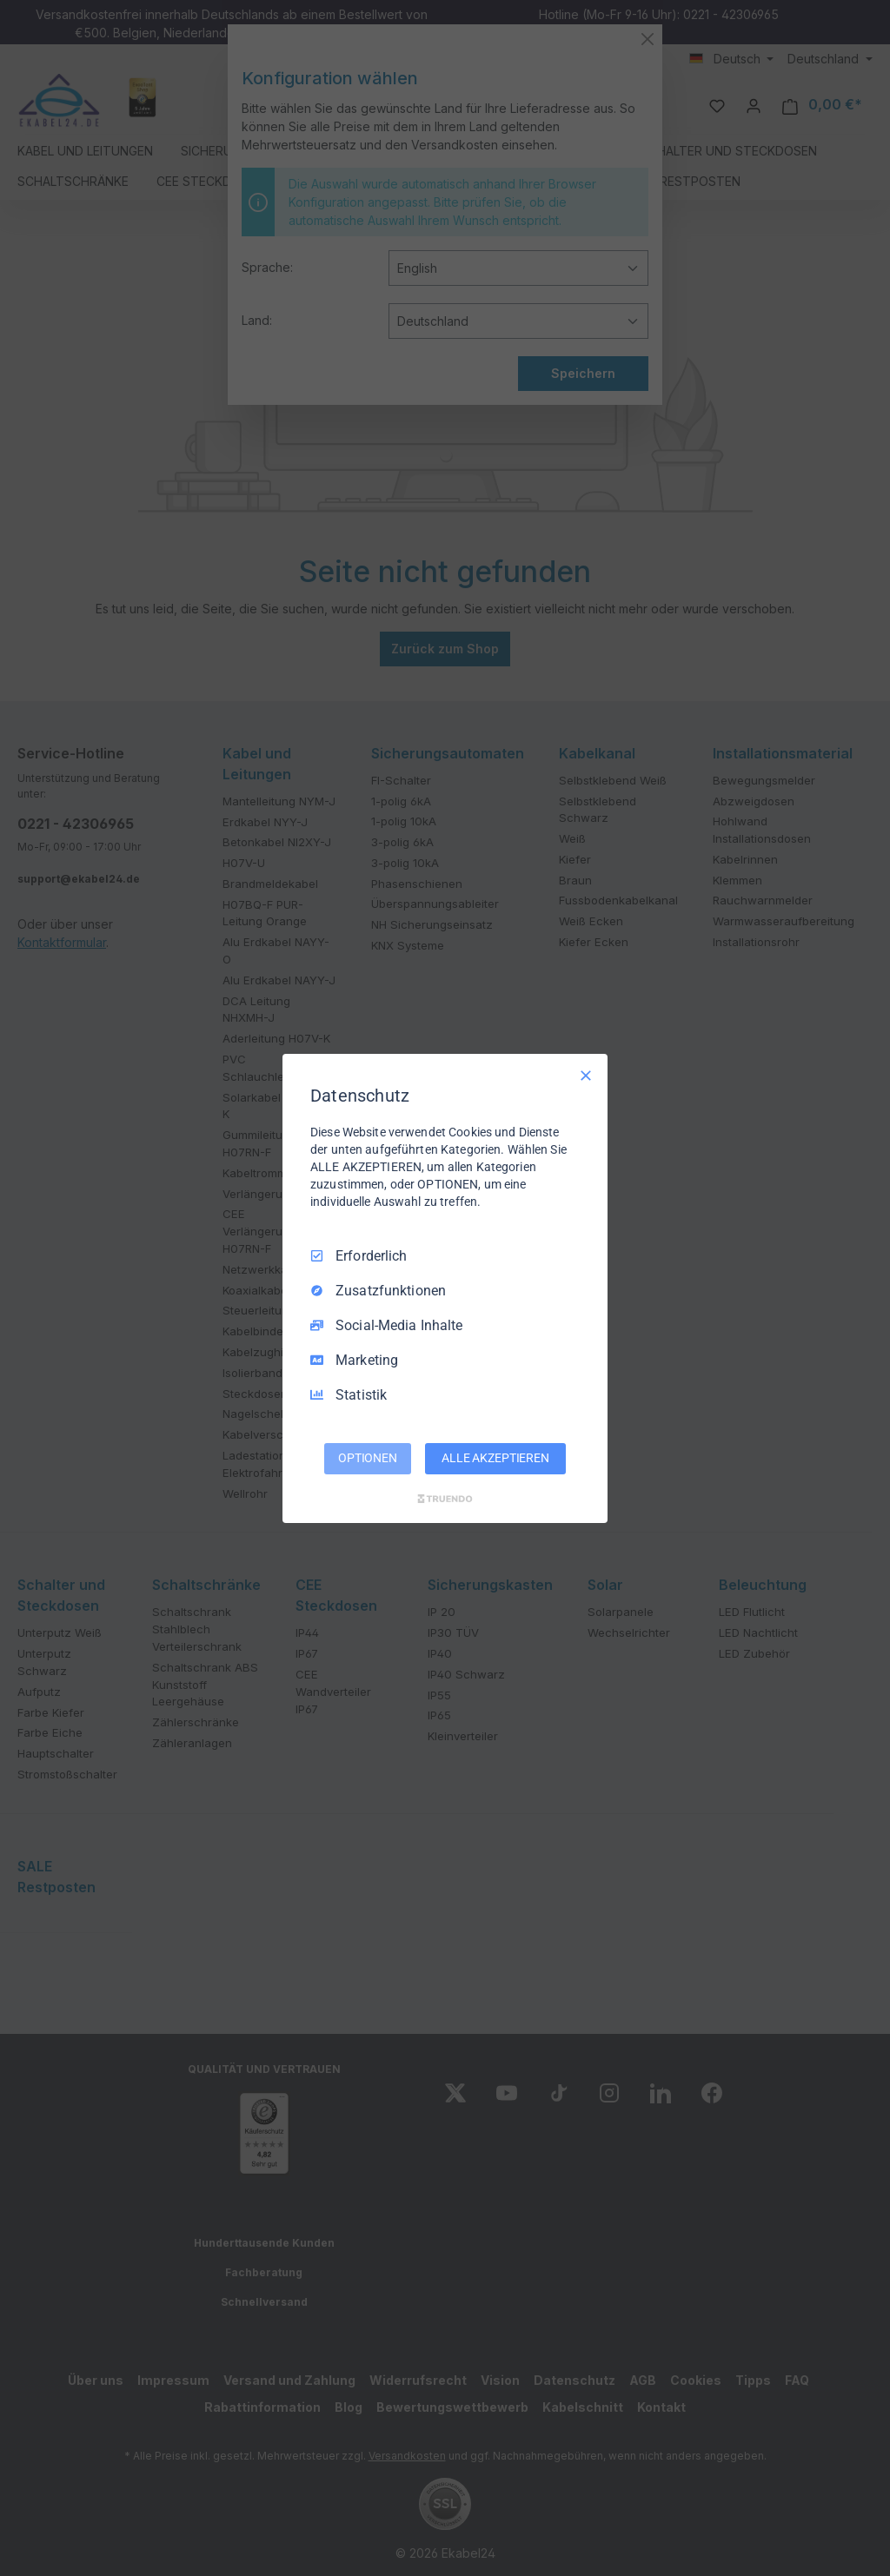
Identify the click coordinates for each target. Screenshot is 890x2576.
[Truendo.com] (445, 1499)
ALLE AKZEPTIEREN (495, 1458)
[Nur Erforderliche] (586, 1074)
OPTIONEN (367, 1458)
